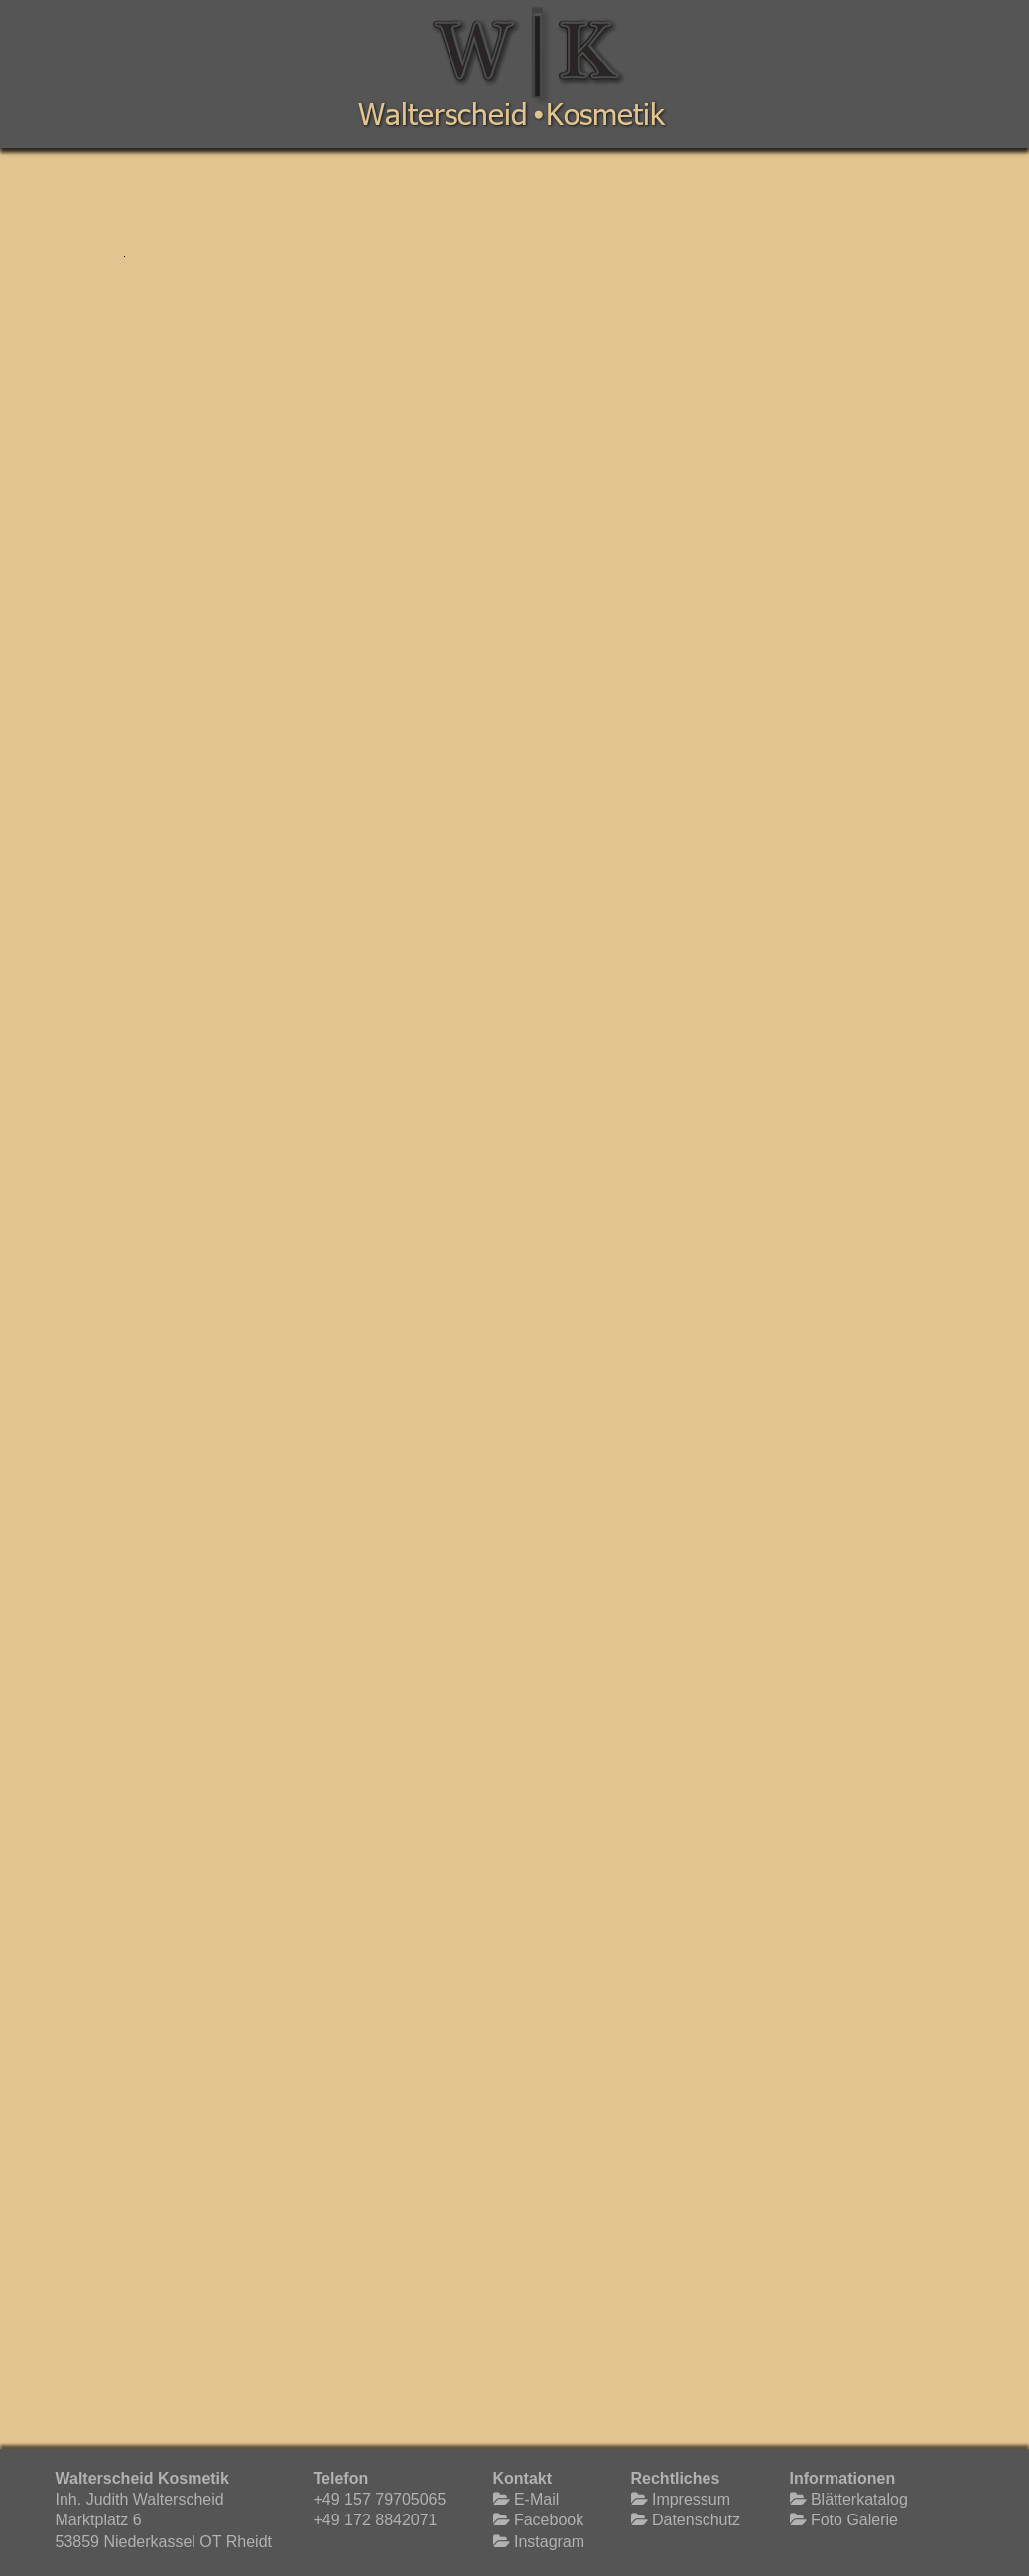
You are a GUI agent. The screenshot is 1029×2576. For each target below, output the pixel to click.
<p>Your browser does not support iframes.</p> (512, 1316)
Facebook (547, 2520)
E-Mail (535, 2499)
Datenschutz (694, 2520)
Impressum (689, 2499)
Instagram (547, 2541)
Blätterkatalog (857, 2499)
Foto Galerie (852, 2520)
